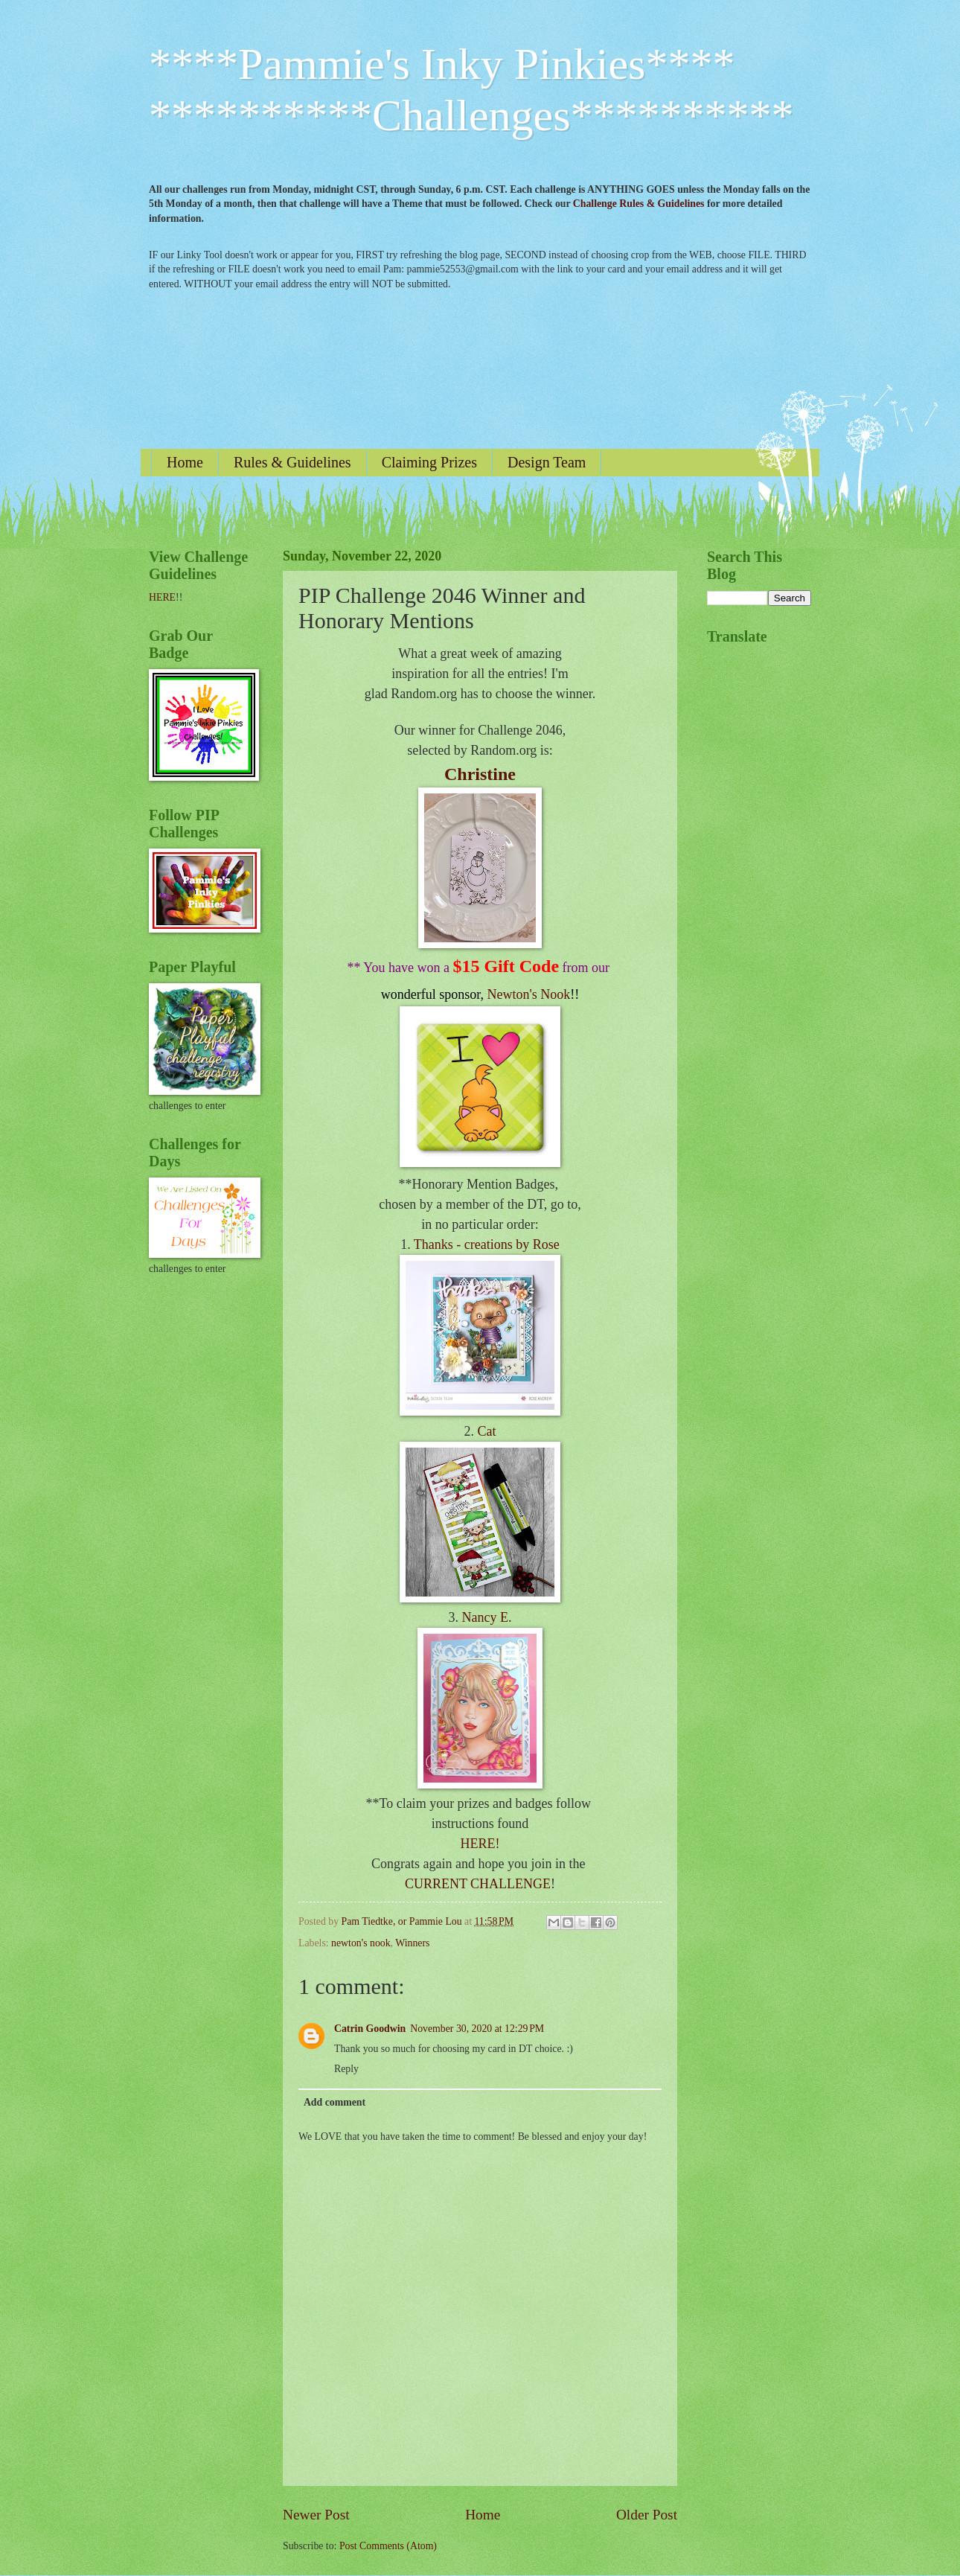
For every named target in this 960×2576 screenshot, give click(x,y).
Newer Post (316, 2514)
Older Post (646, 2514)
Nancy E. (487, 1617)
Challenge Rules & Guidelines (639, 203)
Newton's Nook (529, 994)
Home (185, 462)
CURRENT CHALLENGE (478, 1883)
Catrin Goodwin (370, 2028)
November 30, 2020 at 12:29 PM (477, 2028)
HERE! (480, 1843)
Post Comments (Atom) (388, 2545)
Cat (487, 1431)
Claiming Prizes (429, 462)
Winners (412, 1943)
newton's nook (361, 1943)
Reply (346, 2068)
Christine (480, 774)
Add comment (334, 2102)
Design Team (547, 462)
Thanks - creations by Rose (487, 1244)
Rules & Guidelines (292, 462)
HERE (162, 597)
